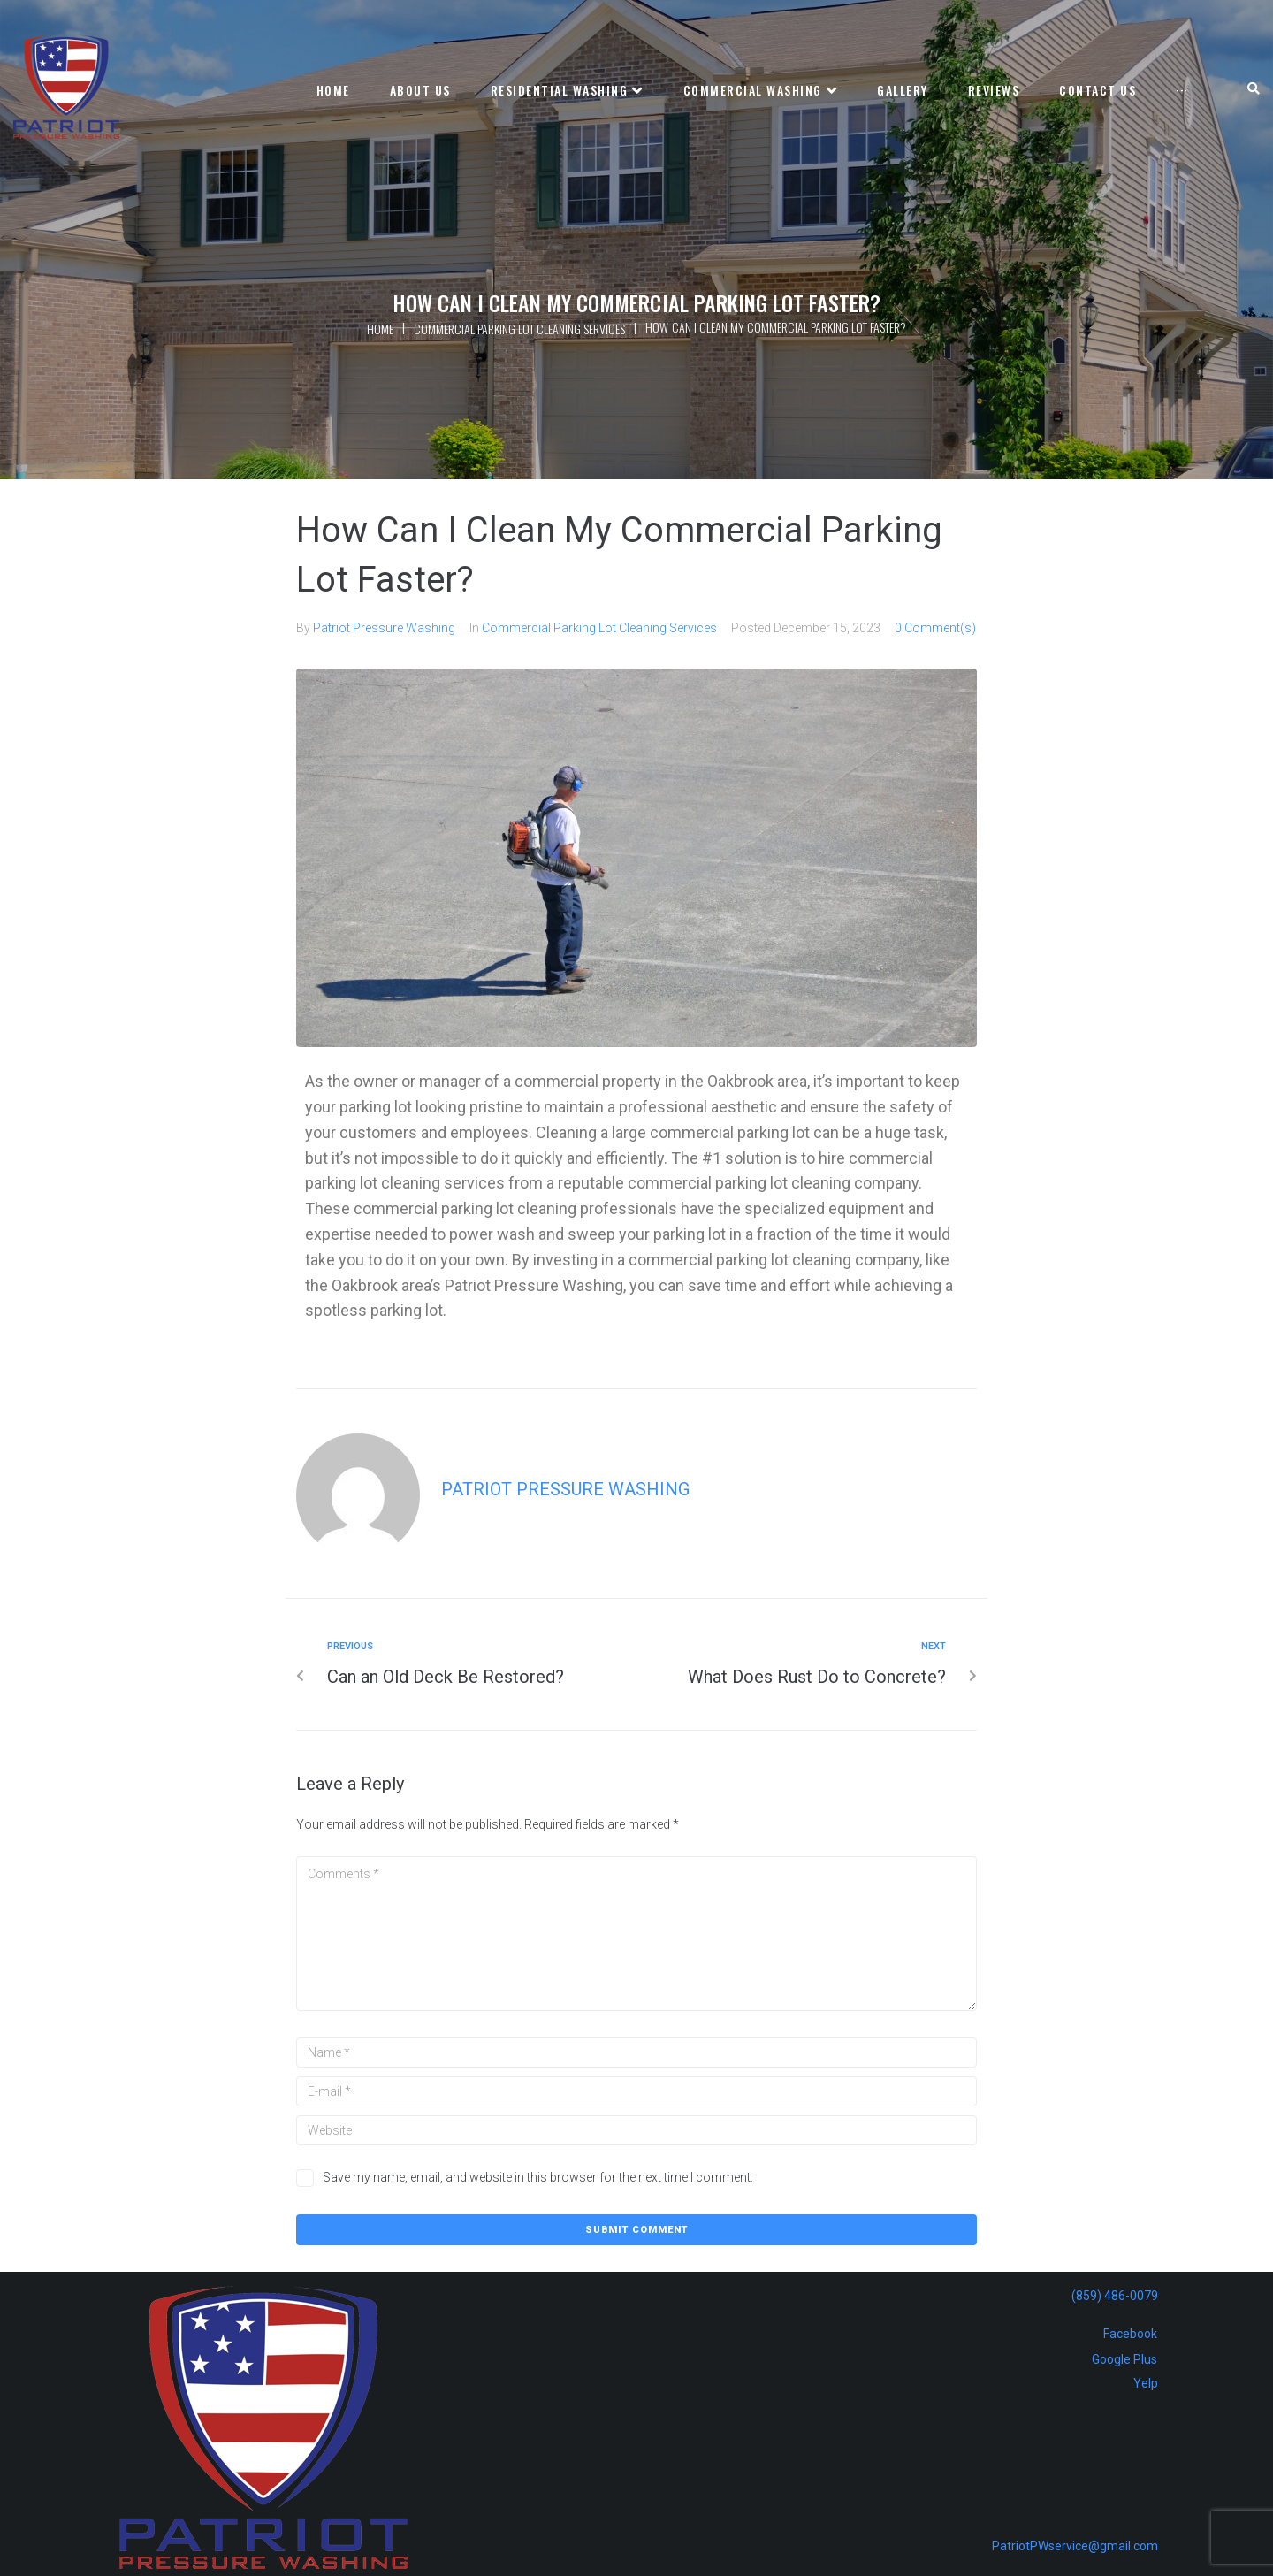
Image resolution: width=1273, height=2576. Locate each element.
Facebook (1130, 2334)
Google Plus (1124, 2359)
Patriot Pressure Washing (384, 628)
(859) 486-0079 (1114, 2296)
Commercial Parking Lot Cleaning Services (519, 328)
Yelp (1145, 2383)
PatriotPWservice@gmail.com (1075, 2546)
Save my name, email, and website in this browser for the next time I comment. (538, 2177)
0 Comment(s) (935, 628)
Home (380, 328)
